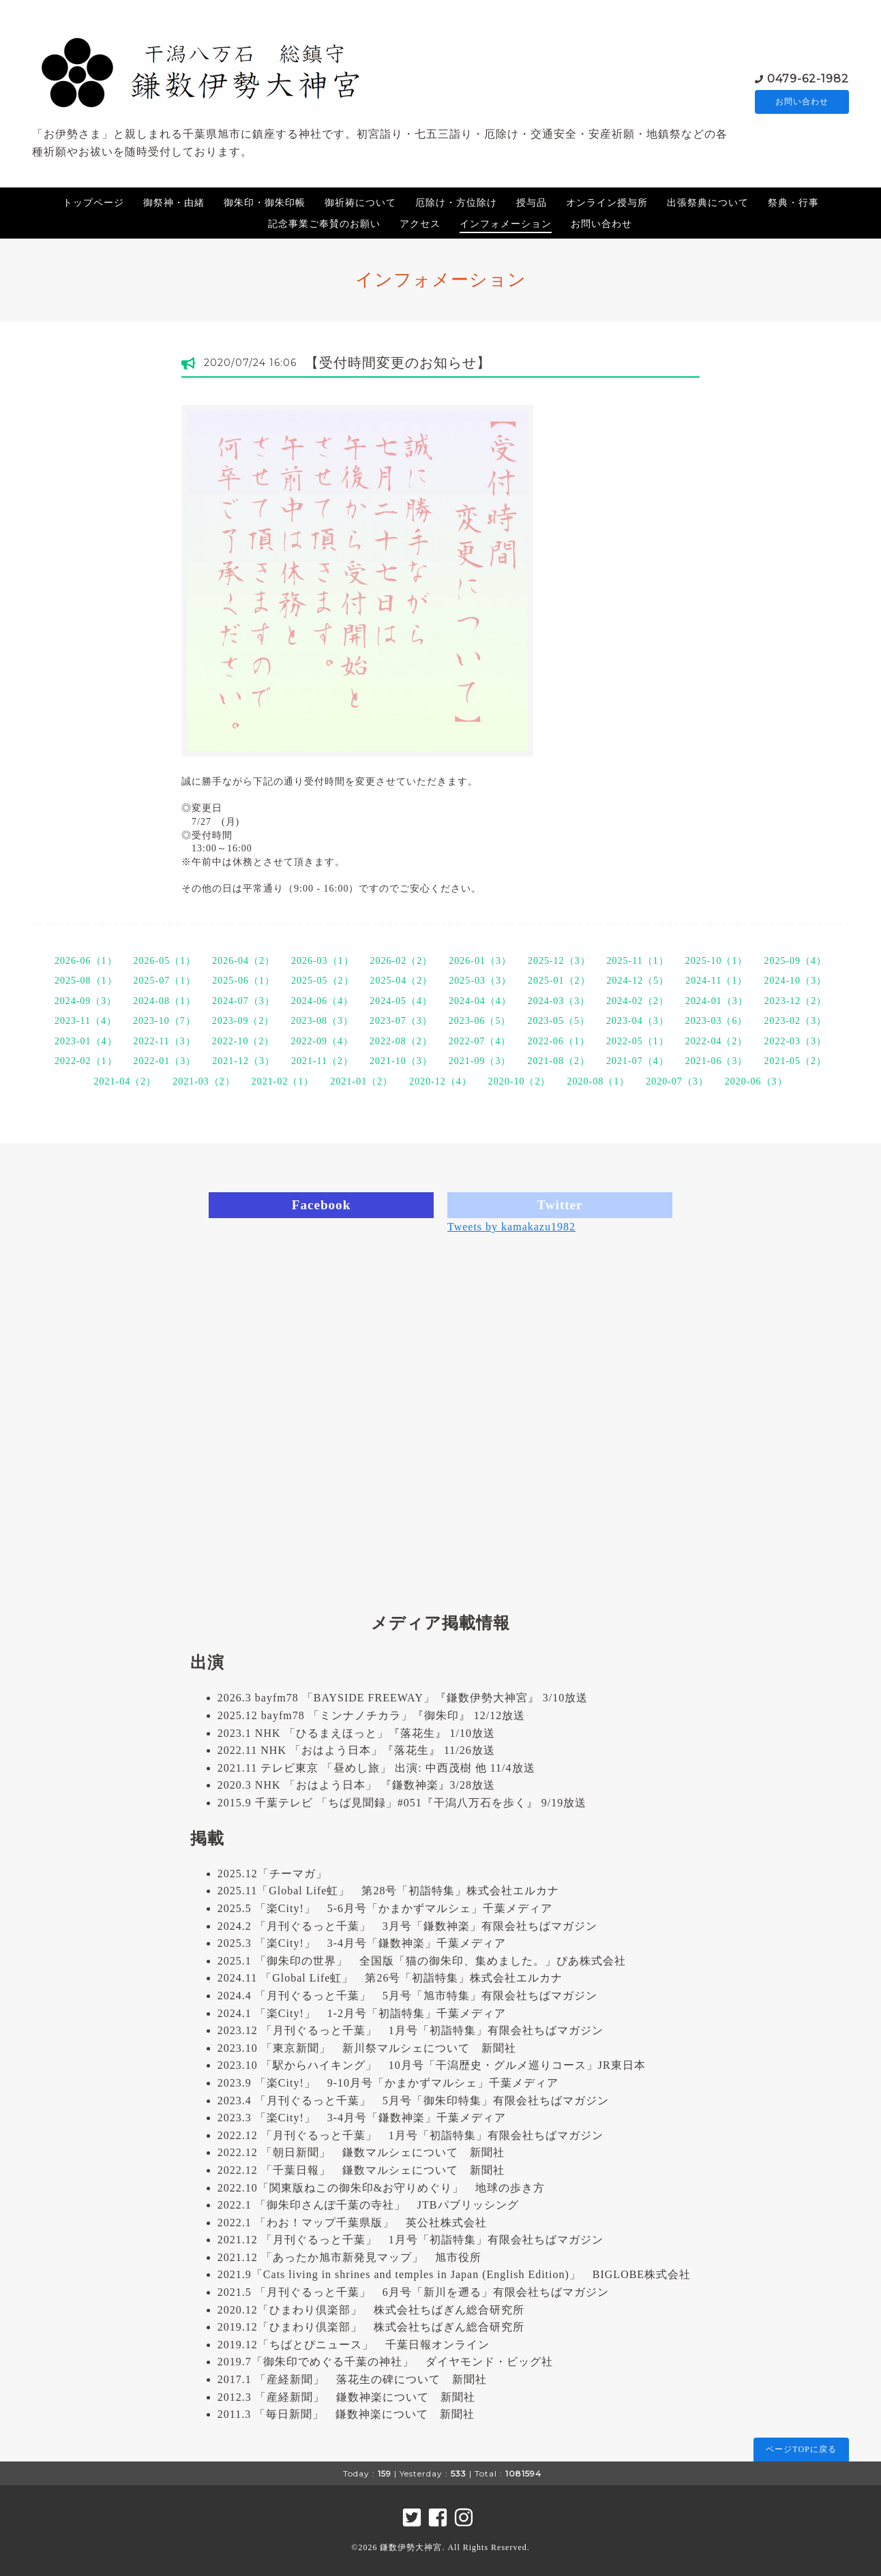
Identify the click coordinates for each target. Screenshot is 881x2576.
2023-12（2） (795, 1001)
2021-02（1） (283, 1081)
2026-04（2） (243, 961)
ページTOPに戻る (801, 2449)
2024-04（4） (480, 1001)
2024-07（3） (243, 1001)
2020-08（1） (598, 1081)
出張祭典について (708, 203)
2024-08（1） (164, 1001)
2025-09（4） (795, 961)
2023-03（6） (716, 1021)
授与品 (531, 203)
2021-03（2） (204, 1081)
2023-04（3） (637, 1021)
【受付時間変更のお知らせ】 (398, 362)
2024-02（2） (637, 1001)
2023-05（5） (558, 1021)
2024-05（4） (401, 1001)
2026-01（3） (480, 961)
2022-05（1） (637, 1041)
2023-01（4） (86, 1041)
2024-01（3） (716, 1001)
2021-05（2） (795, 1061)
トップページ (93, 203)
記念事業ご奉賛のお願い (324, 224)
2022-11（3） (165, 1041)
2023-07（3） (401, 1021)
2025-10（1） (716, 961)
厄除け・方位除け (456, 203)
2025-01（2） (559, 980)
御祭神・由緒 (174, 203)
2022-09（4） (321, 1041)
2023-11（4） (86, 1021)
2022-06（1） (558, 1041)
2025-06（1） (243, 980)
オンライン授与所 (607, 203)
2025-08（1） (86, 980)
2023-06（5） (480, 1021)
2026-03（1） (322, 961)
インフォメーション (506, 224)
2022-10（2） (243, 1041)
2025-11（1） (638, 961)
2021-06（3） (716, 1061)
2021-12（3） (243, 1061)
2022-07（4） (480, 1041)
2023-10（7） (164, 1021)
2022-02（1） (86, 1061)
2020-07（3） (677, 1081)
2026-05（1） (165, 961)
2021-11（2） (322, 1061)
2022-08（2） (401, 1041)
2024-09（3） (86, 1001)
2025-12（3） (559, 961)
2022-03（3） (795, 1041)
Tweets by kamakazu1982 (511, 1226)
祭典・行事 (793, 203)
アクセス (420, 224)
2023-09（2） (243, 1021)
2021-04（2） (124, 1081)
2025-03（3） (480, 980)
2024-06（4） (322, 1001)
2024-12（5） (638, 980)
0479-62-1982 (808, 77)
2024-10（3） (795, 980)
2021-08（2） (558, 1061)
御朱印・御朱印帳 (264, 203)
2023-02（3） (795, 1021)
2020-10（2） (519, 1081)
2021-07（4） (637, 1061)
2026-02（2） (401, 961)
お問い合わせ (802, 101)
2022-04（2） (716, 1041)
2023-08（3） (321, 1021)
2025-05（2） (322, 980)
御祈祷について (360, 203)
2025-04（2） (401, 980)
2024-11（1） (716, 980)
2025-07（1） (165, 980)
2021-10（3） (401, 1061)
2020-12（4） (440, 1081)
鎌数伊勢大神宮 (411, 2547)
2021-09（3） (480, 1061)
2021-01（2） (361, 1081)
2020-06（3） (756, 1081)
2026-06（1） (86, 961)
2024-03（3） (559, 1001)
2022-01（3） (165, 1061)
